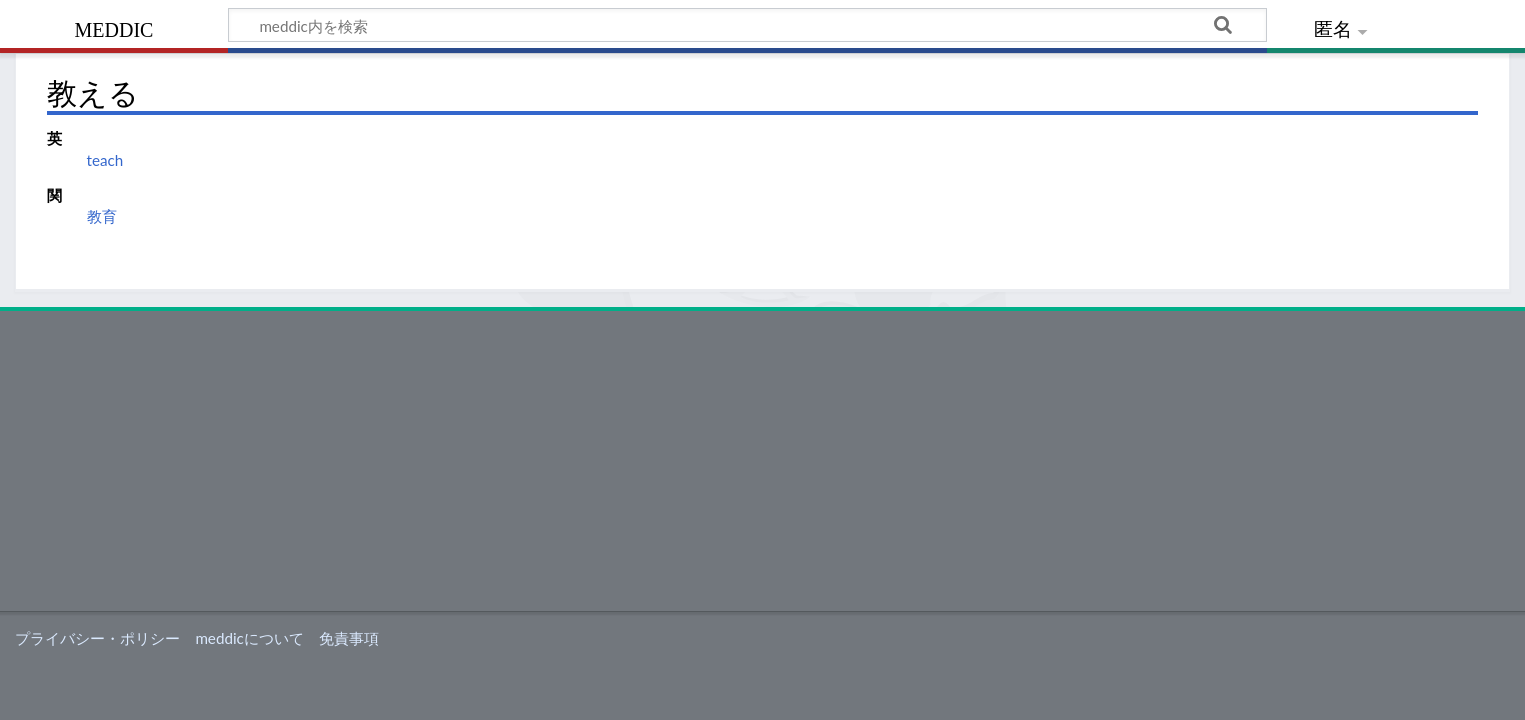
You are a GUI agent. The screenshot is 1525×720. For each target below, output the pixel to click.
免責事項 (349, 638)
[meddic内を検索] (747, 25)
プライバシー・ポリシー (97, 638)
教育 (102, 216)
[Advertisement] (763, 461)
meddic (114, 27)
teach (105, 160)
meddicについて (249, 638)
